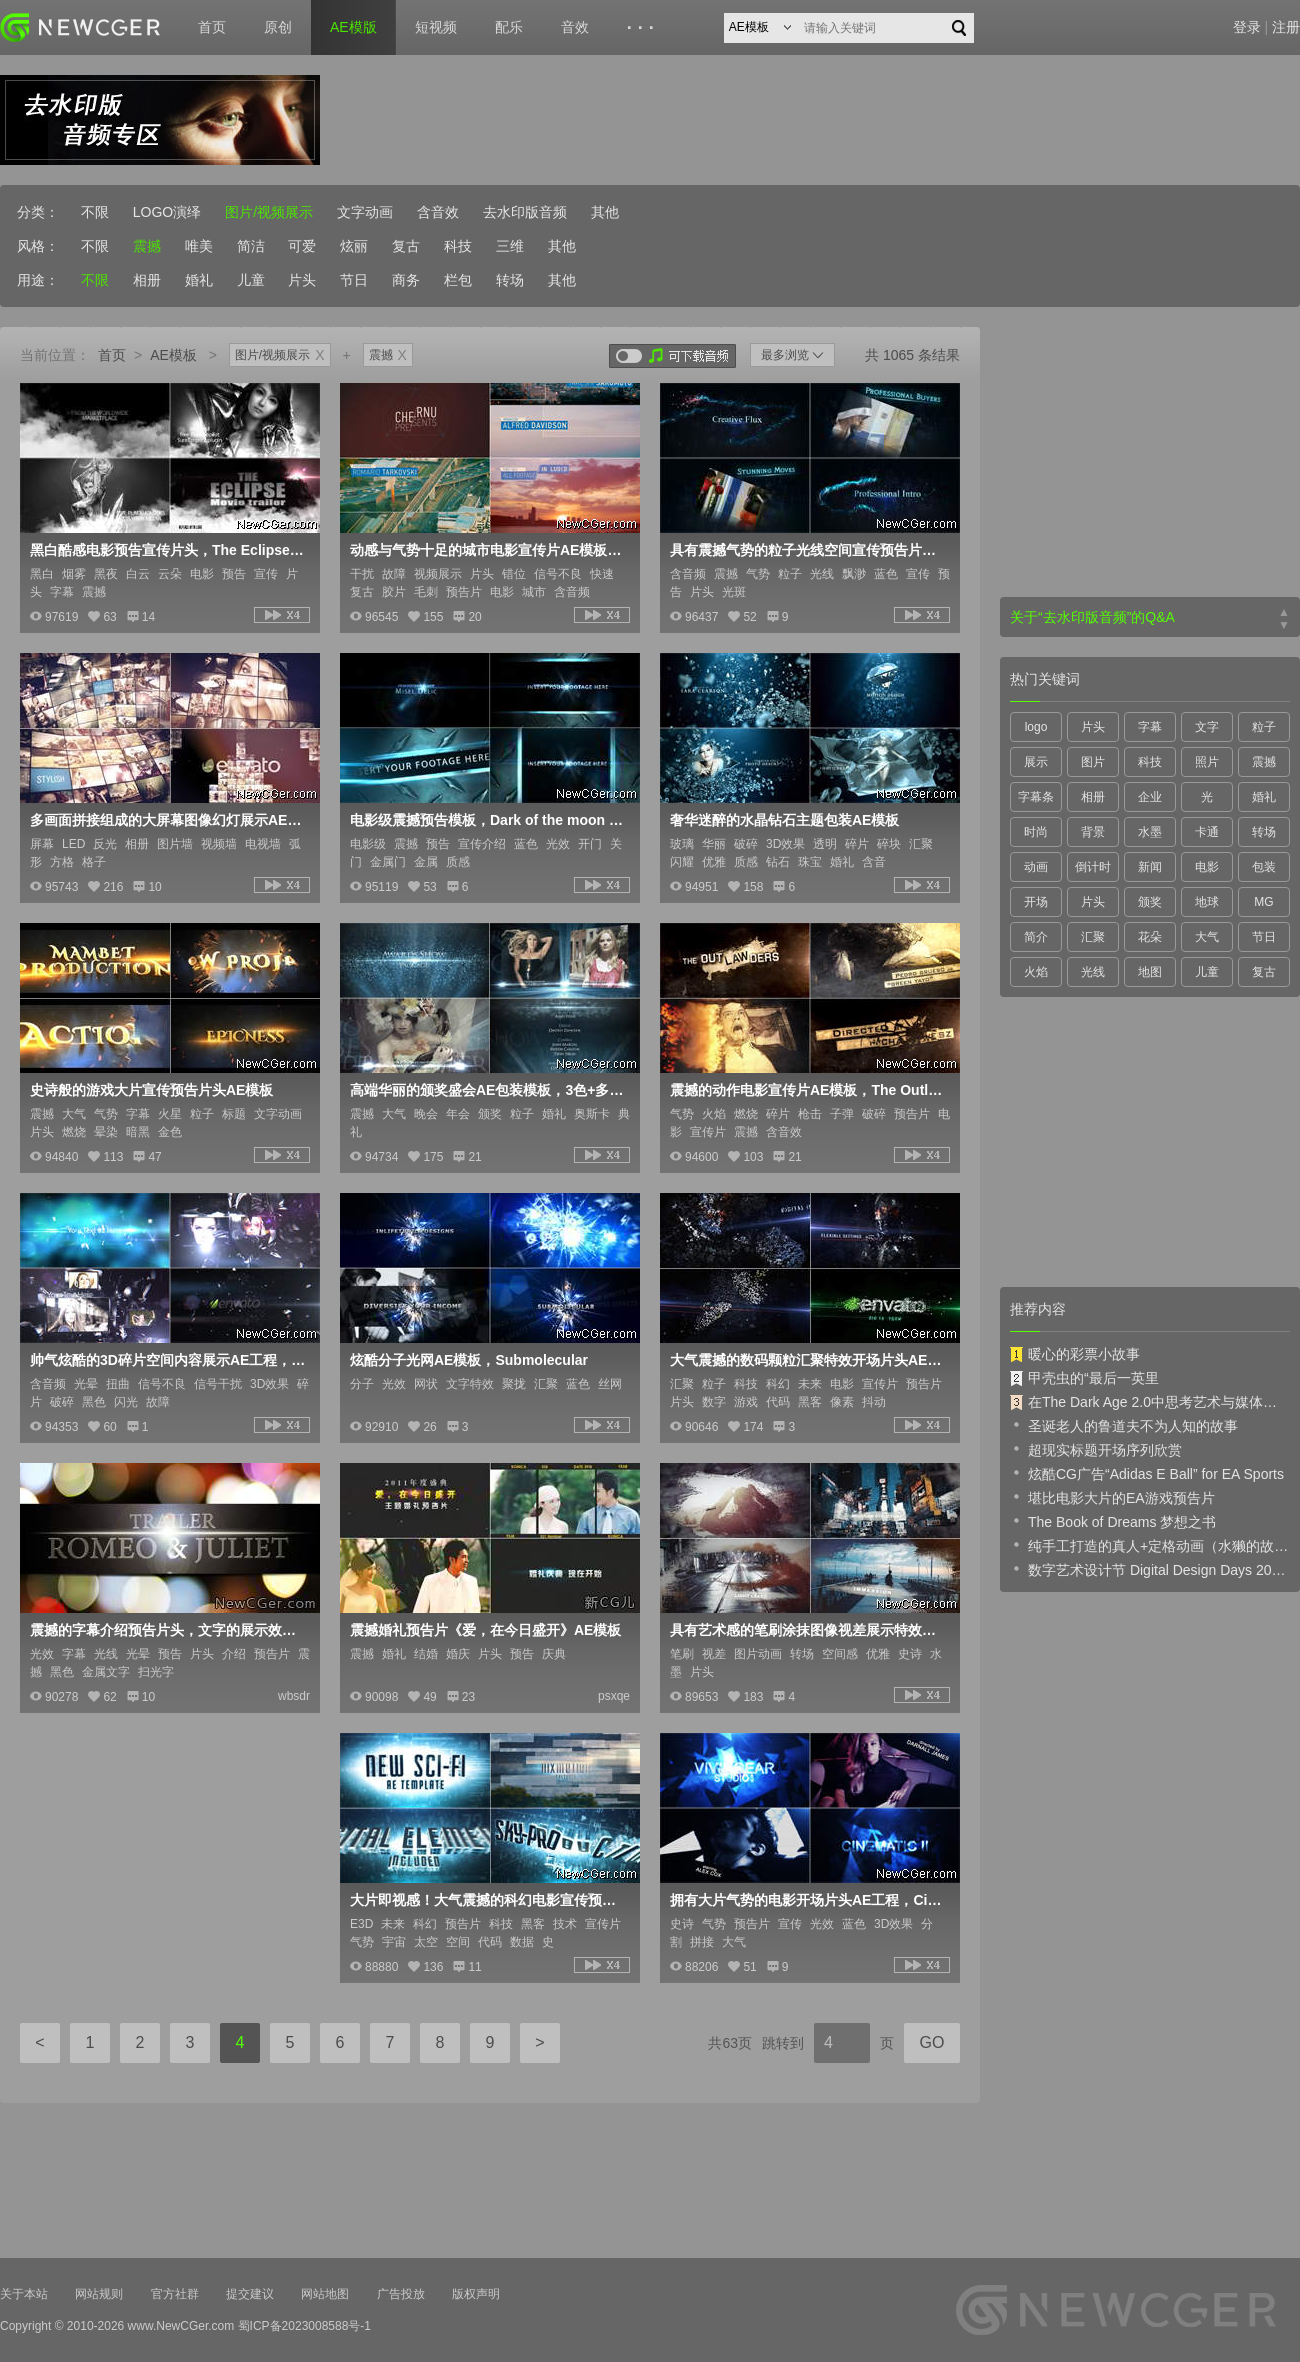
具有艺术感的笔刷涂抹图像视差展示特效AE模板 (808, 1630)
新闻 (1150, 867)
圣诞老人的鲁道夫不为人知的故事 (1124, 1425)
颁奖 (1150, 902)
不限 (95, 212)
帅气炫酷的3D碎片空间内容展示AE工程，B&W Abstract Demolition (168, 1360)
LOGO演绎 (167, 212)
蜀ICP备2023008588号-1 (304, 2326)
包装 (1264, 867)
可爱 (302, 246)
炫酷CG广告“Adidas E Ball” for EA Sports (1147, 1473)
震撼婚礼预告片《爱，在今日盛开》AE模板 (485, 1630)
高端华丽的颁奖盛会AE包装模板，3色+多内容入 (488, 1090)
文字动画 (365, 212)
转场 (510, 280)
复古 (406, 246)
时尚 (1036, 832)
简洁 (251, 246)
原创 (278, 27)
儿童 (251, 280)
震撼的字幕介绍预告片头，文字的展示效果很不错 (168, 1630)
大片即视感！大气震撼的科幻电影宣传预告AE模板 (488, 1900)
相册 (147, 280)
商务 (406, 280)
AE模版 (353, 27)
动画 (1036, 867)
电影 (1207, 867)
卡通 (1207, 832)
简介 (1036, 937)
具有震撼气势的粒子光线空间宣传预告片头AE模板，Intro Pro (808, 550)
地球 (1207, 902)
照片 (1207, 762)
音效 (575, 27)
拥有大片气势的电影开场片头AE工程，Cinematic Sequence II (808, 1900)
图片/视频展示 (269, 212)
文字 (1207, 727)
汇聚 (1093, 937)
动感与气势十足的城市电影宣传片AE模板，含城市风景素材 (488, 550)
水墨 (1150, 832)
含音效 (438, 212)
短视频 (436, 27)
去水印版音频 (525, 212)
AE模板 (173, 355)
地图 (1150, 972)
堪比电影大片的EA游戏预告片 (1112, 1497)
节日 (354, 280)
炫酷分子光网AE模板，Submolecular (469, 1360)
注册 (1286, 27)
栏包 (458, 280)
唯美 (199, 246)
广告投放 (401, 2294)
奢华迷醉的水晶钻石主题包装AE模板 (784, 820)
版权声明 (476, 2294)
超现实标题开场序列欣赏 (1096, 1449)
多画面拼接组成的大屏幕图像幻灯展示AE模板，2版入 (168, 820)
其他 (605, 212)
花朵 (1150, 937)
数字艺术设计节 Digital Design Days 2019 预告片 (1150, 1569)
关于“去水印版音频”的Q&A (1092, 617)
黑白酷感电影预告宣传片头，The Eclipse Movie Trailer (168, 550)
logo (1036, 727)
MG (1263, 902)
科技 (458, 246)
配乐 (509, 27)
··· (643, 28)
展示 (1036, 762)
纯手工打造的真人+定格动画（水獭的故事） (1150, 1545)
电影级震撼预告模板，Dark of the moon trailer (488, 820)
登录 (1247, 27)
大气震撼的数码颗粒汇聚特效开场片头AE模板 (808, 1360)
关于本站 (24, 2294)
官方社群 (175, 2294)
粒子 (1264, 727)
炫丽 (354, 246)
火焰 (1036, 972)
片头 (302, 280)
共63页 (730, 2043)
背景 (1093, 832)
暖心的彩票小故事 (1075, 1354)
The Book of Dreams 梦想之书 (1113, 1521)
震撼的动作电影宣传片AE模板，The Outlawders (808, 1090)
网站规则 (99, 2294)
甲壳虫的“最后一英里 (1084, 1378)
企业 (1150, 797)
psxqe (614, 1696)
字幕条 (1036, 797)
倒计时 (1093, 867)
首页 (212, 27)
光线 (1093, 972)
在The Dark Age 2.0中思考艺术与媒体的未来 (1150, 1402)
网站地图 (325, 2294)
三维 (510, 246)
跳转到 (783, 2043)
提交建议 (250, 2294)
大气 (1207, 937)
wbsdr (294, 1696)
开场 (1036, 902)
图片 (1093, 762)
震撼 (147, 246)
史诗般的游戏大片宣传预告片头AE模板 (151, 1090)
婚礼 (199, 280)
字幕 (1150, 727)
